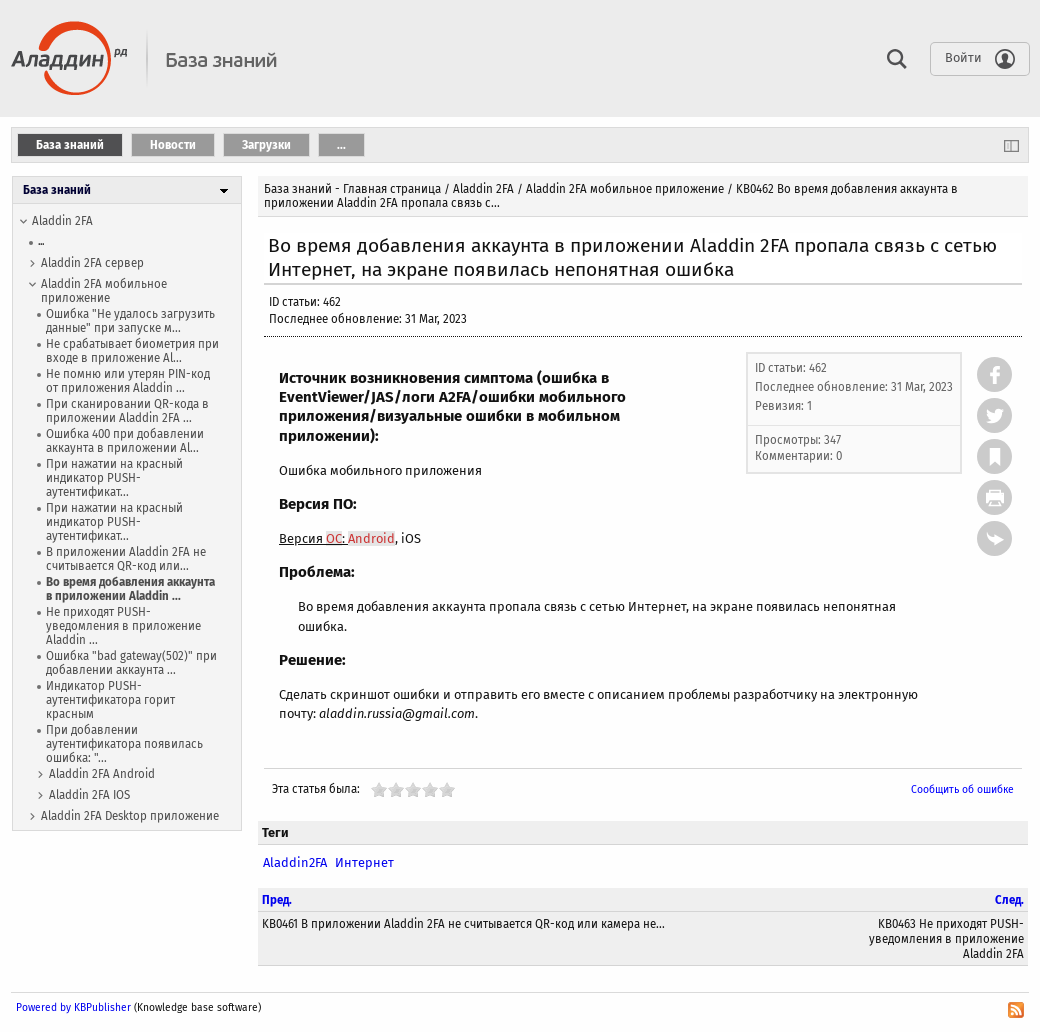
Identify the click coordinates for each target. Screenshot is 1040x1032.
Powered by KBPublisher (73, 1007)
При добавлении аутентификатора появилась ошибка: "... (124, 744)
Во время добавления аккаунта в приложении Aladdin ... (130, 589)
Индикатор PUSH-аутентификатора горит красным (110, 700)
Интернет (364, 862)
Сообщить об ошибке (962, 789)
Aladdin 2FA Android (102, 774)
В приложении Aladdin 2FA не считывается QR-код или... (126, 559)
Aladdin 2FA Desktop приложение (130, 816)
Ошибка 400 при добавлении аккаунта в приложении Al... (125, 441)
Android (371, 538)
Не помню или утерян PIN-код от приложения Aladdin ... (128, 381)
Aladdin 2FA (62, 221)
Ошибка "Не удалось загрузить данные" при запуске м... (130, 321)
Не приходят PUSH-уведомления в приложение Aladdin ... (123, 626)
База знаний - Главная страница (352, 189)
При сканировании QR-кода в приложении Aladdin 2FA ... (127, 411)
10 (447, 789)
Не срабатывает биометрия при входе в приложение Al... (132, 351)
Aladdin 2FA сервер (92, 263)
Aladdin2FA (295, 862)
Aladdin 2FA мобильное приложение (104, 291)
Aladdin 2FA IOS (89, 795)
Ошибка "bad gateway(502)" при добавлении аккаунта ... (131, 663)
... (41, 241)
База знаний (57, 190)
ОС (334, 538)
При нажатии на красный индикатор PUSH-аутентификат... (114, 478)
